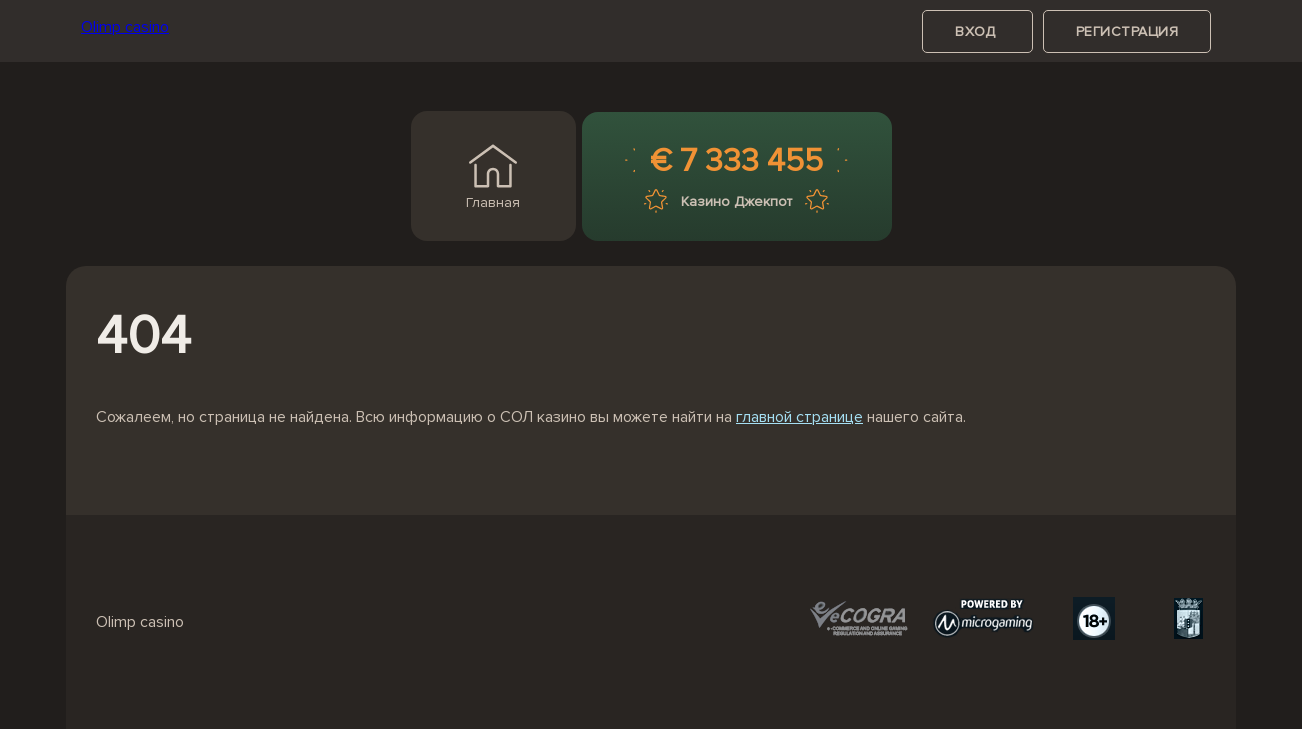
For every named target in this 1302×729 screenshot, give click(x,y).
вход (977, 31)
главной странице (799, 417)
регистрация (1127, 31)
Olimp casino (125, 27)
